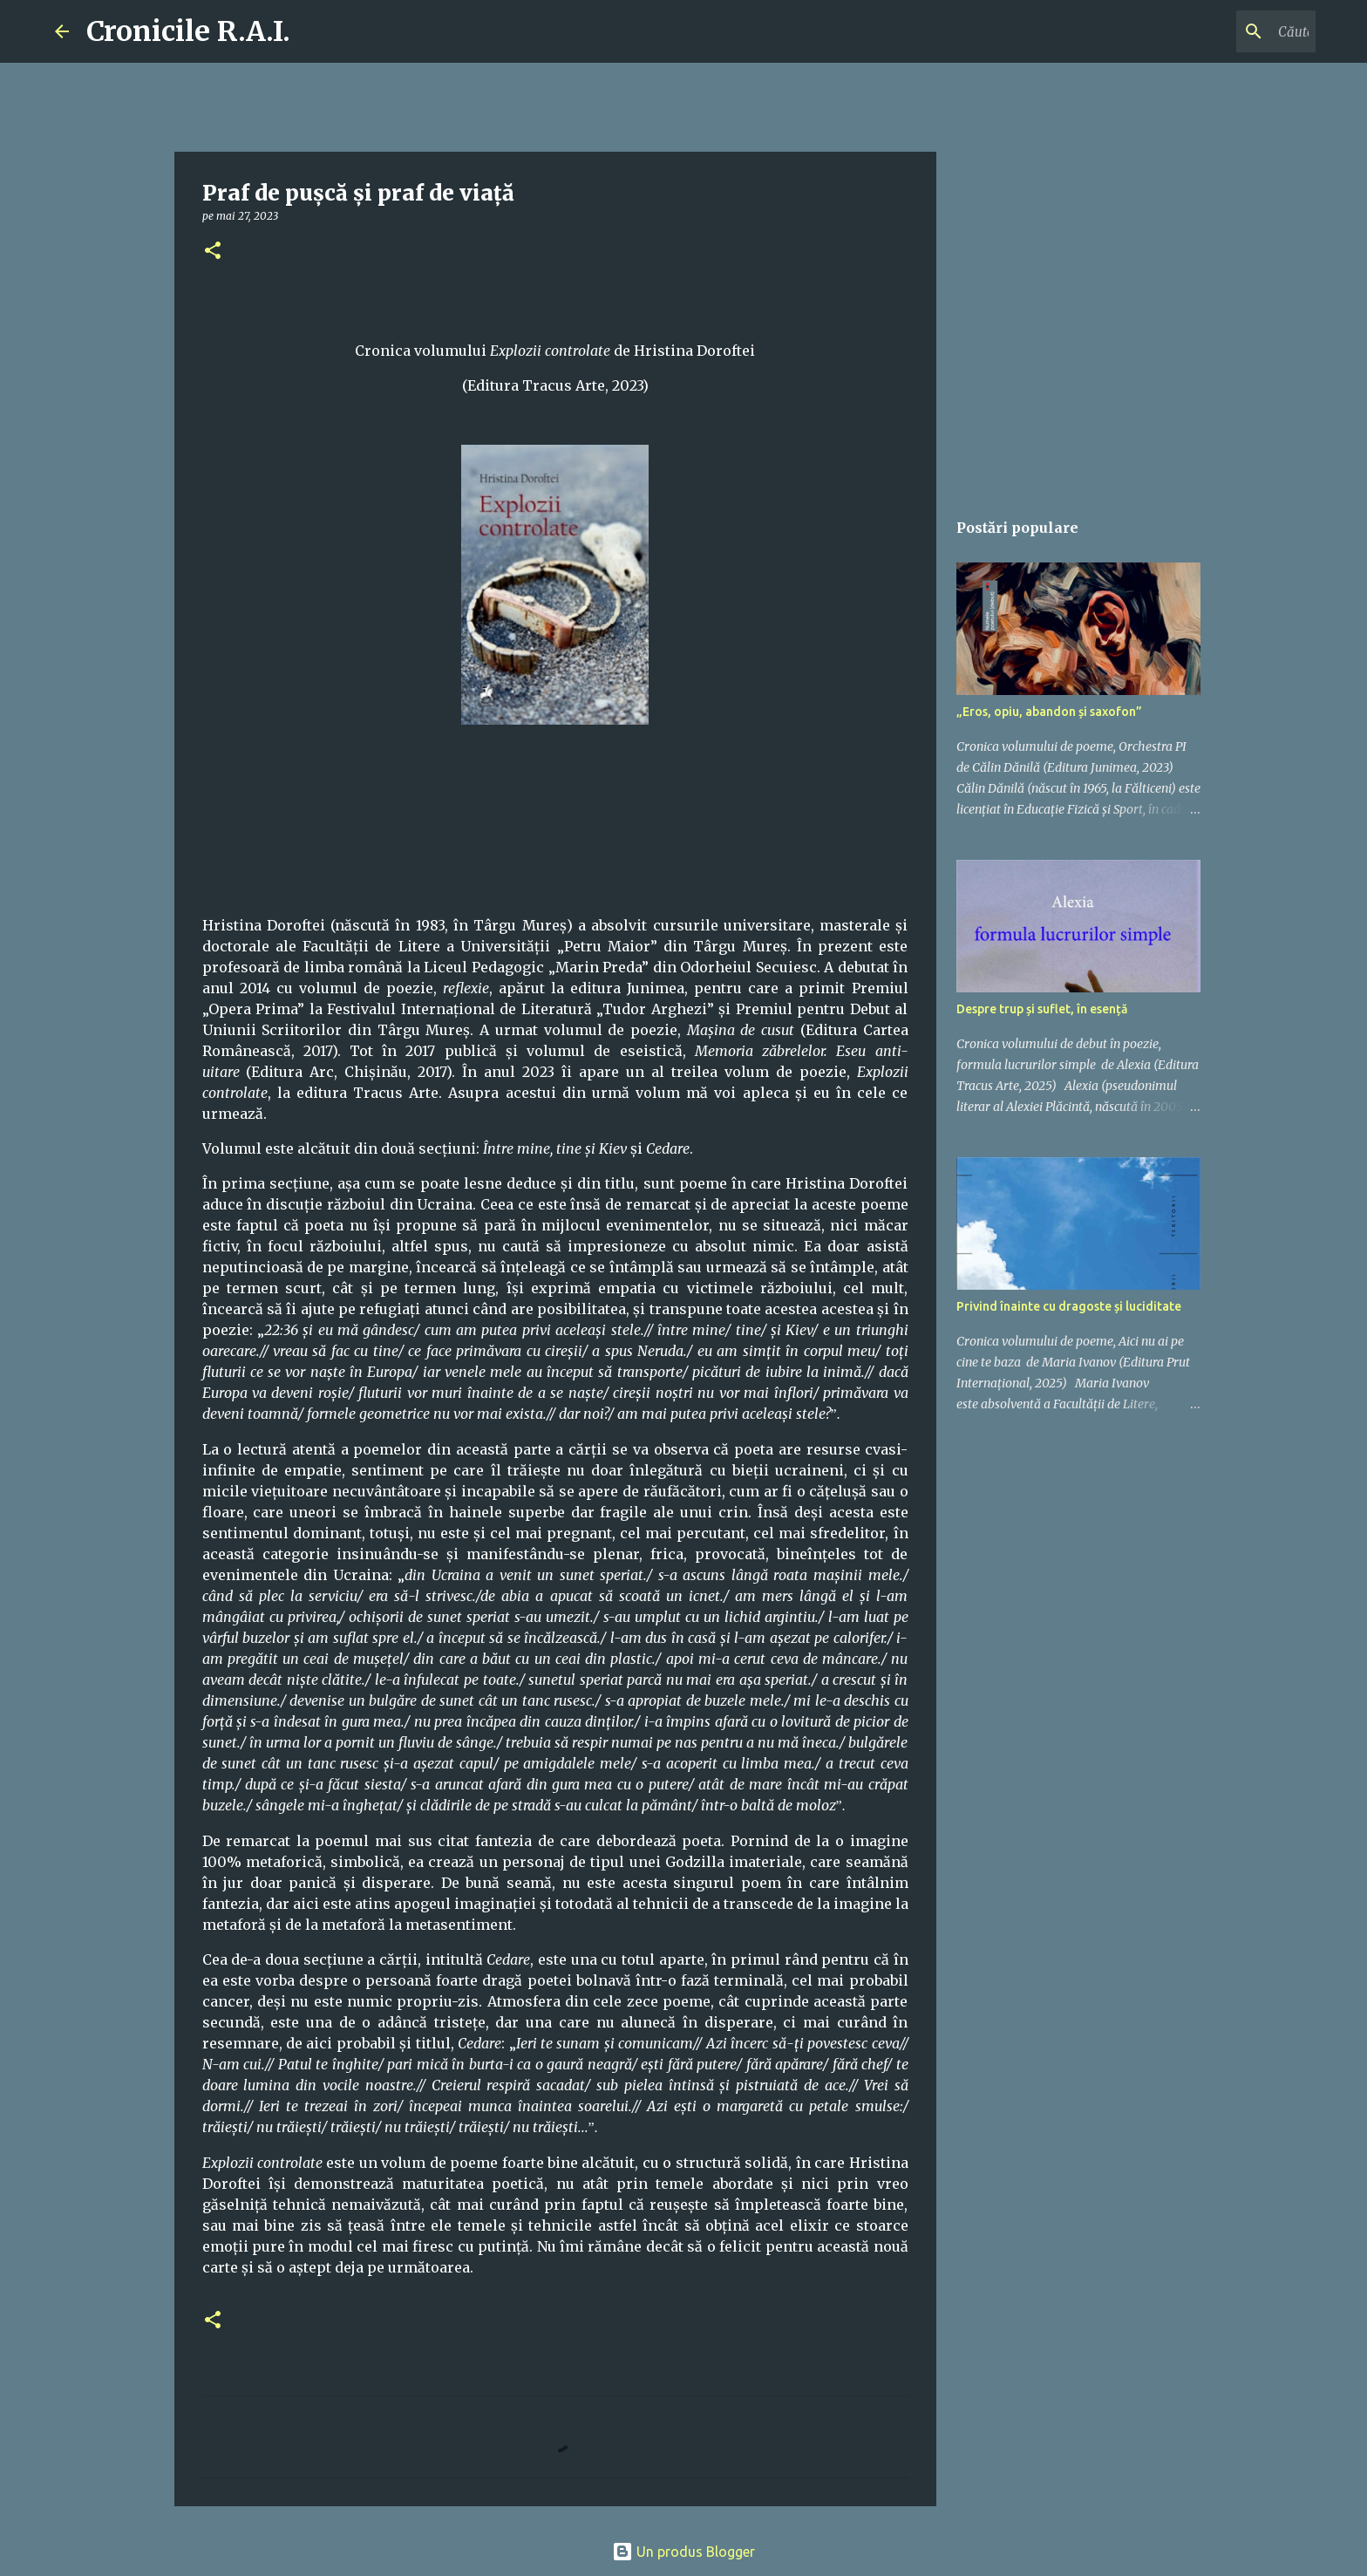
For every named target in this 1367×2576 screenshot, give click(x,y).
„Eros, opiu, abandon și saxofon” (1049, 712)
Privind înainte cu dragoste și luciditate (1068, 1306)
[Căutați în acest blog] (1224, 31)
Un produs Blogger (683, 2551)
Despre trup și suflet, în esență (1041, 1009)
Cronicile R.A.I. (188, 31)
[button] (212, 251)
